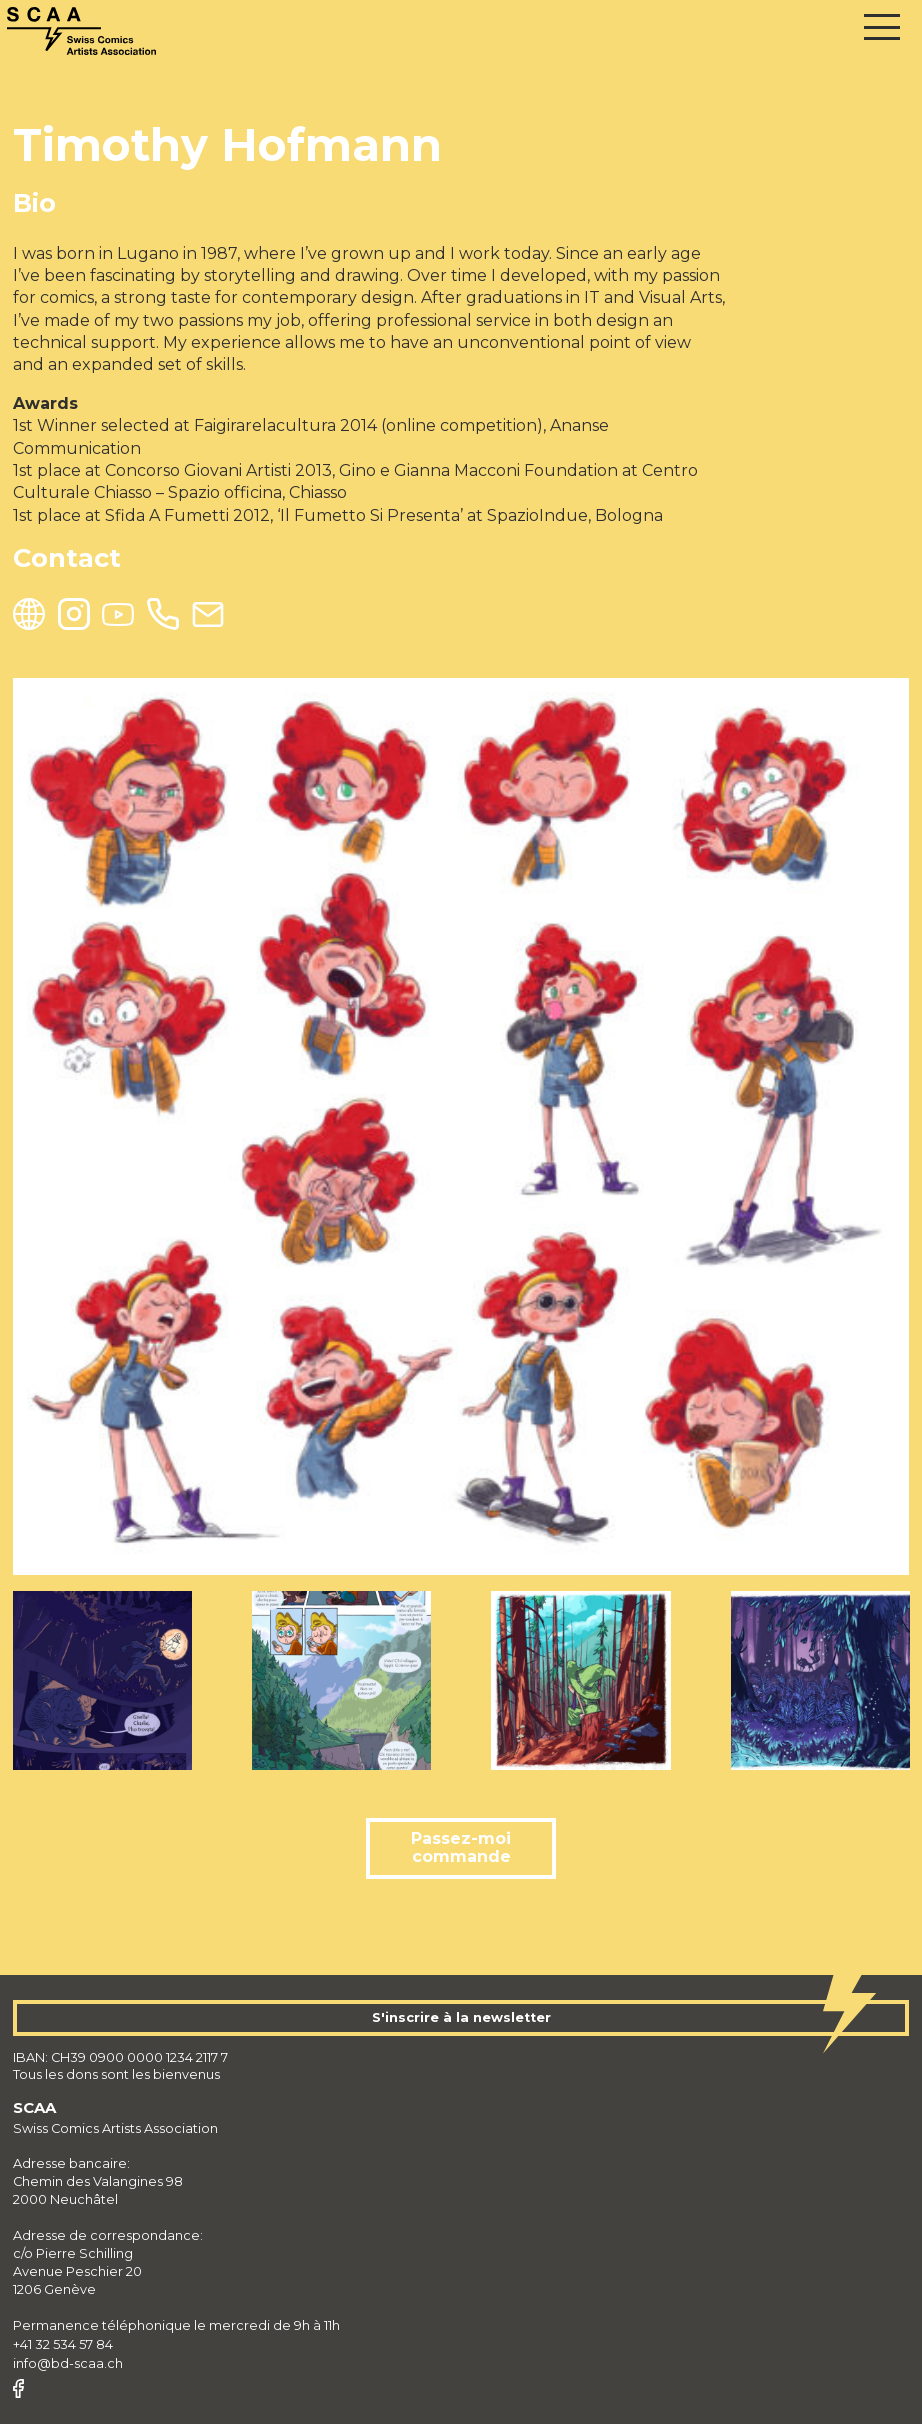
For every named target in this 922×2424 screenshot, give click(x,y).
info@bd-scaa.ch (68, 2363)
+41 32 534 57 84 (63, 2344)
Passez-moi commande (461, 1847)
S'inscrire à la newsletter (461, 2017)
